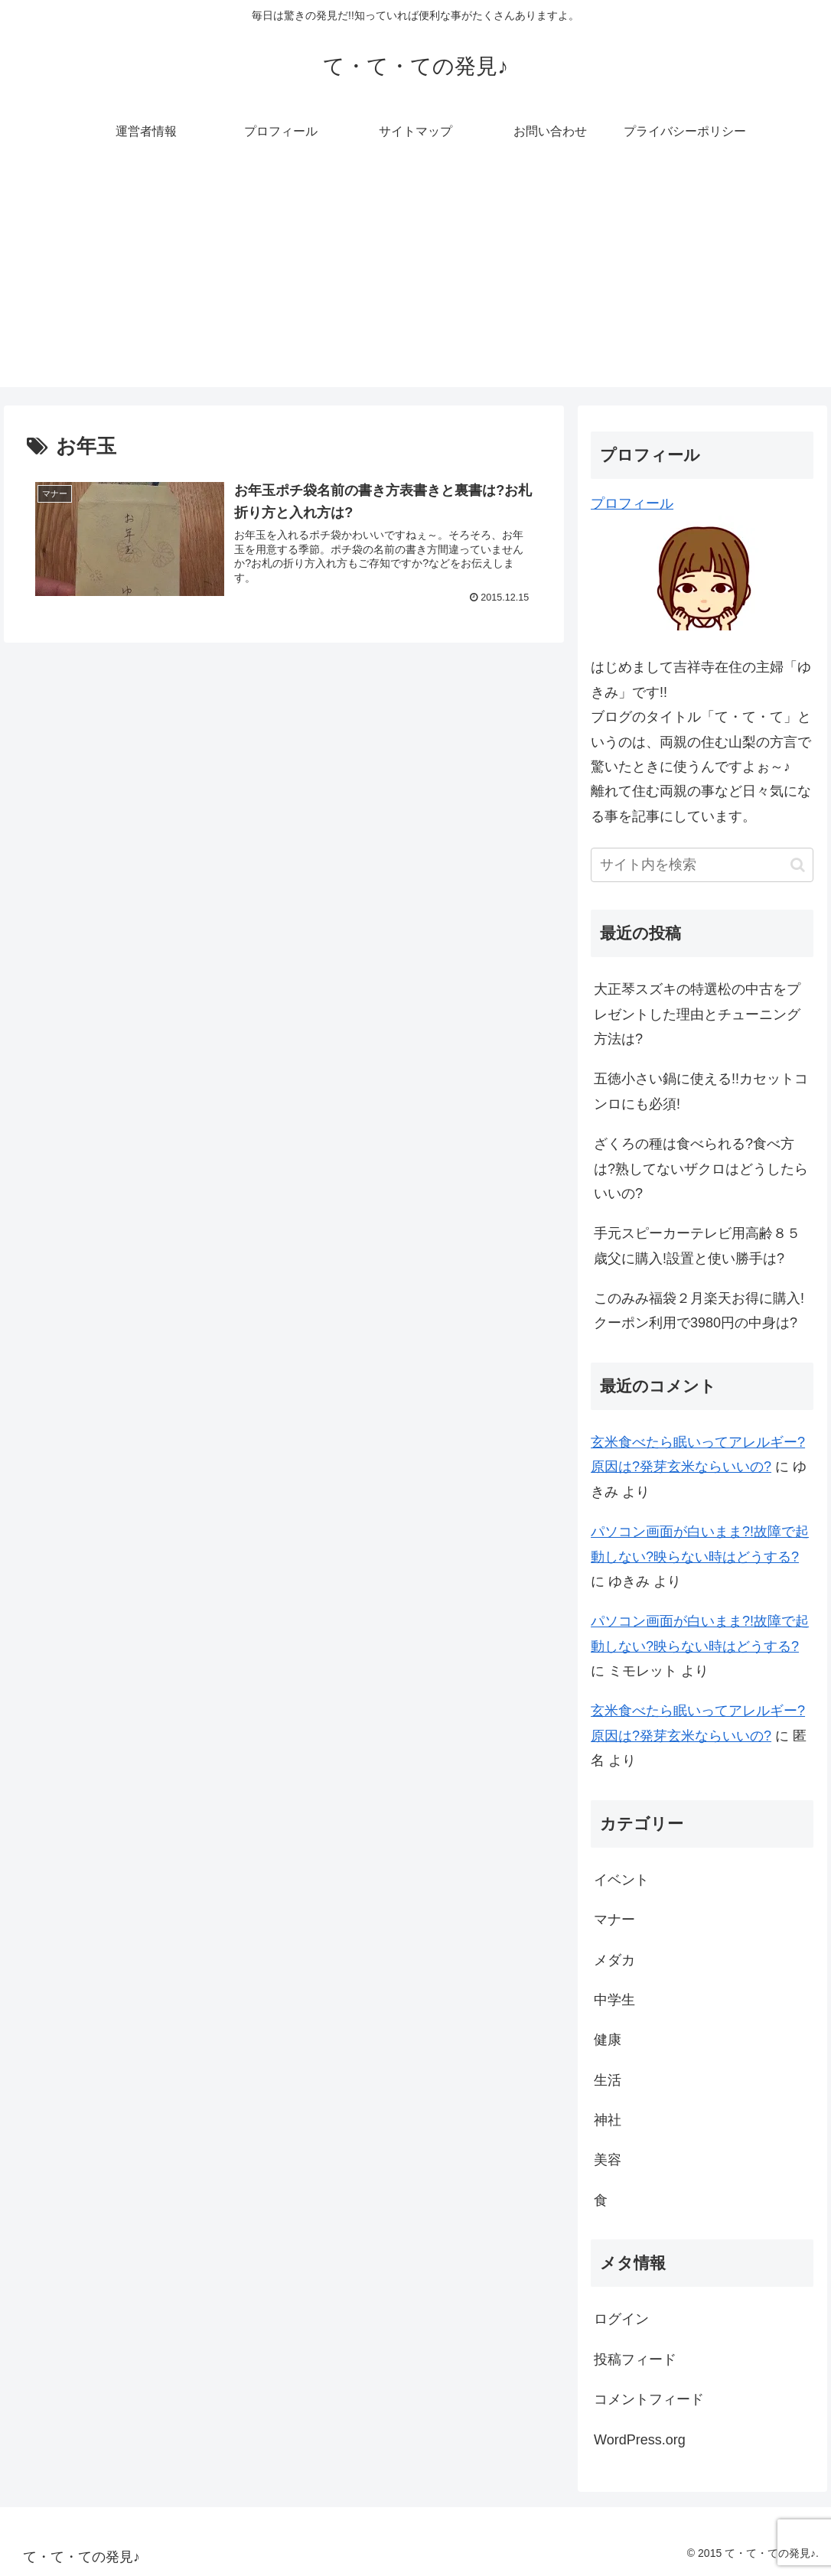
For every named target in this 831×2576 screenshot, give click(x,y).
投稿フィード (635, 2359)
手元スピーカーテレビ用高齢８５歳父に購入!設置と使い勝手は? (697, 1245)
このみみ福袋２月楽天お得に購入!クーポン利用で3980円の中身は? (699, 1310)
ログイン (621, 2319)
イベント (621, 1879)
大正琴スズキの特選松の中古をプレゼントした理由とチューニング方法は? (697, 1014)
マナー (614, 1919)
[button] (797, 865)
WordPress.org (640, 2439)
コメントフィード (649, 2399)
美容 (607, 2159)
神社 (607, 2120)
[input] (702, 865)
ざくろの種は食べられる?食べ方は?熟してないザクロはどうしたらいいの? (701, 1168)
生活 (607, 2080)
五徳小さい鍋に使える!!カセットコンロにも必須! (701, 1091)
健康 (607, 2039)
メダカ (614, 1960)
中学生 (614, 2000)
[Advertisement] (415, 280)
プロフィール (632, 503)
